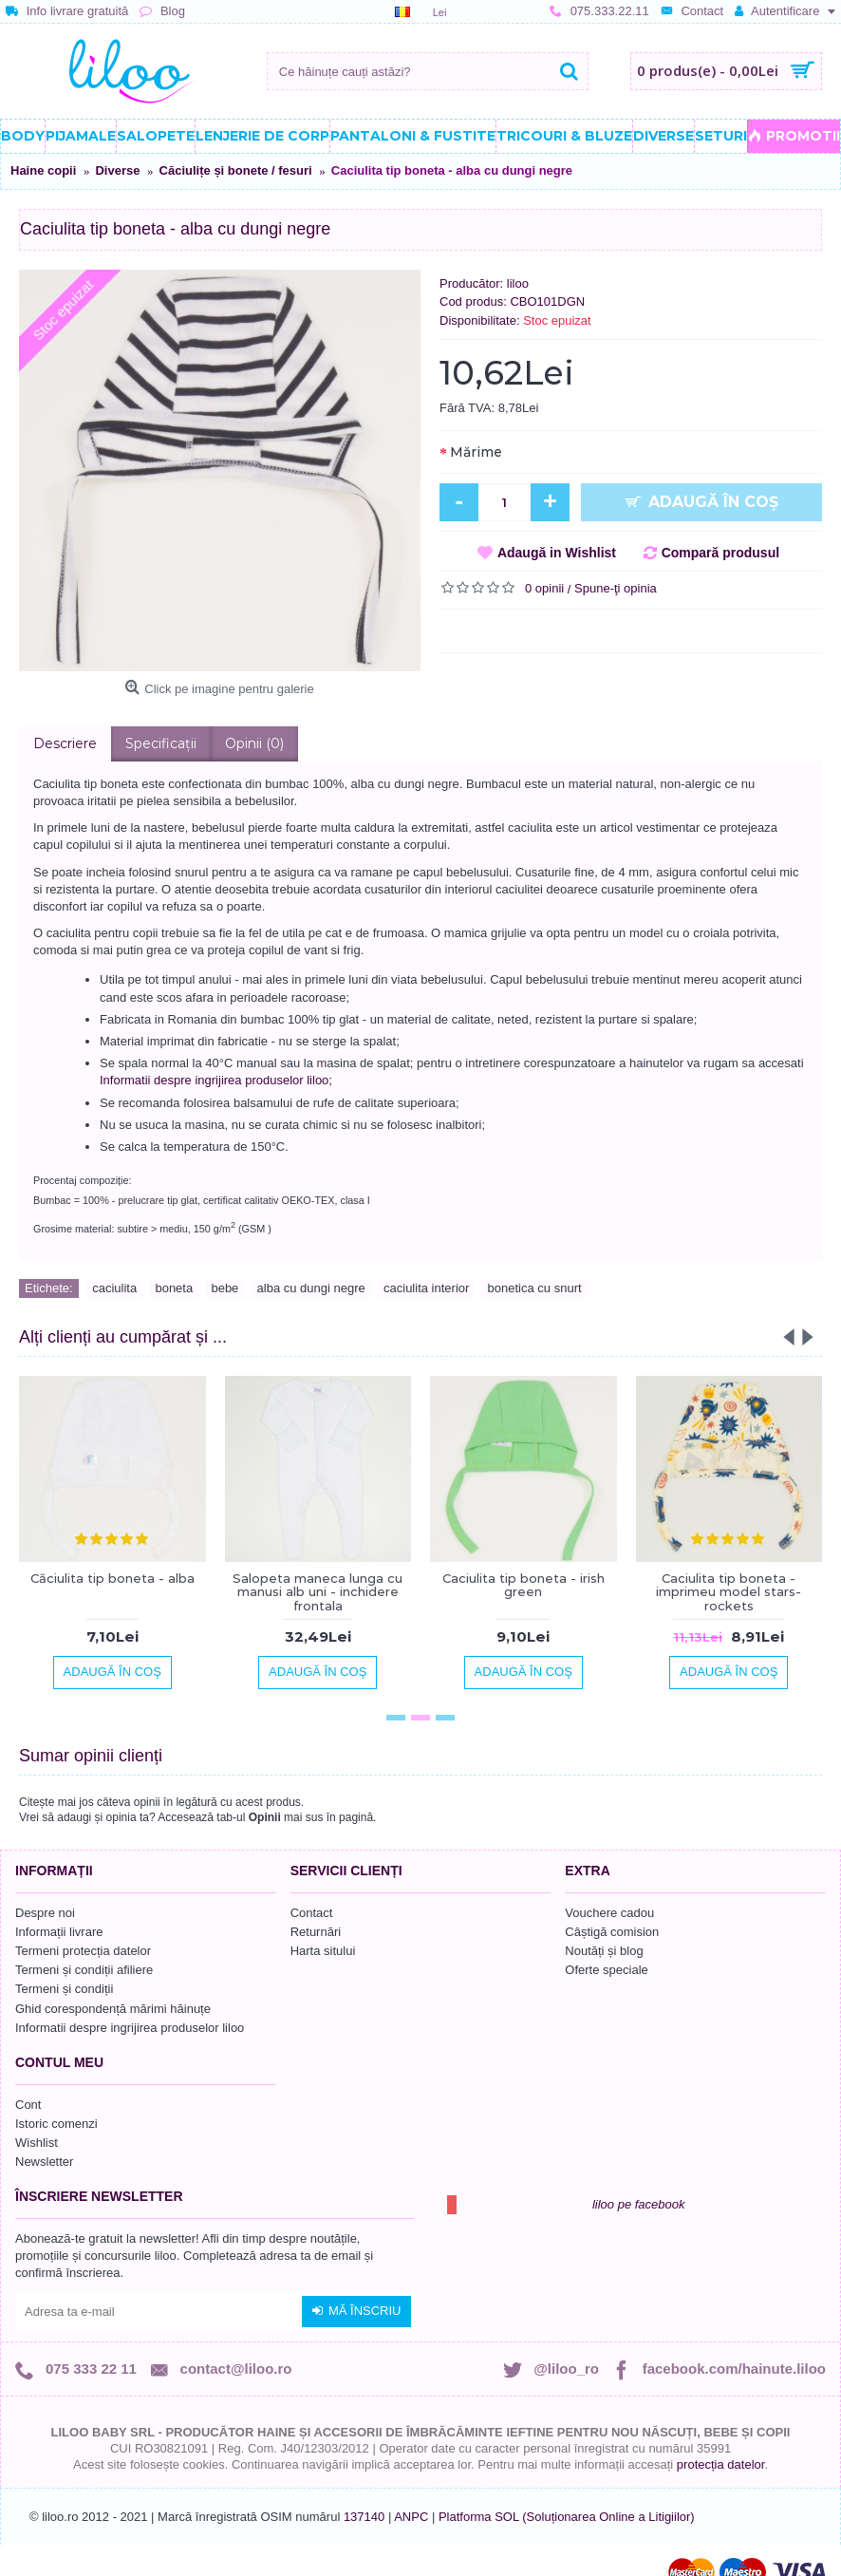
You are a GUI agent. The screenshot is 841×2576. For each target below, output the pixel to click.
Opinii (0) (254, 743)
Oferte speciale (606, 1970)
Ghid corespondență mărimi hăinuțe (113, 2009)
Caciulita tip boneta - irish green (523, 1584)
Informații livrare (59, 1932)
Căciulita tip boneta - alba (112, 1578)
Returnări (315, 1932)
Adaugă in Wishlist (556, 552)
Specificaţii (160, 743)
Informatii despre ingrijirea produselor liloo (129, 2028)
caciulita (114, 1288)
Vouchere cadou (609, 1913)
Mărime (476, 452)
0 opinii (544, 588)
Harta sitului (323, 1951)
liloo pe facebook (638, 2204)
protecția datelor (721, 2464)
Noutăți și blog (604, 1951)
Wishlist (36, 2142)
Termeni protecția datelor (83, 1951)
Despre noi (45, 1913)
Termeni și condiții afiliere (84, 1970)
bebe (224, 1288)
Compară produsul (720, 552)
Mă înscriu (356, 2311)
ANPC (411, 2517)
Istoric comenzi (56, 2123)
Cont (28, 2104)
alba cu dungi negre (311, 1288)
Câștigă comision (612, 1932)
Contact (311, 1913)
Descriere (65, 743)
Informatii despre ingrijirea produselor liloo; (216, 1080)
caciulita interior (426, 1288)
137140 (364, 2517)
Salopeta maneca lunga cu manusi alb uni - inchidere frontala (317, 1591)
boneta (174, 1288)
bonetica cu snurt (535, 1288)
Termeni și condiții (64, 1989)
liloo (518, 283)
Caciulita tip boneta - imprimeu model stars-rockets (728, 1591)
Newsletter (44, 2161)
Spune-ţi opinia (615, 588)
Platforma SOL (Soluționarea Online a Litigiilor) (567, 2517)
